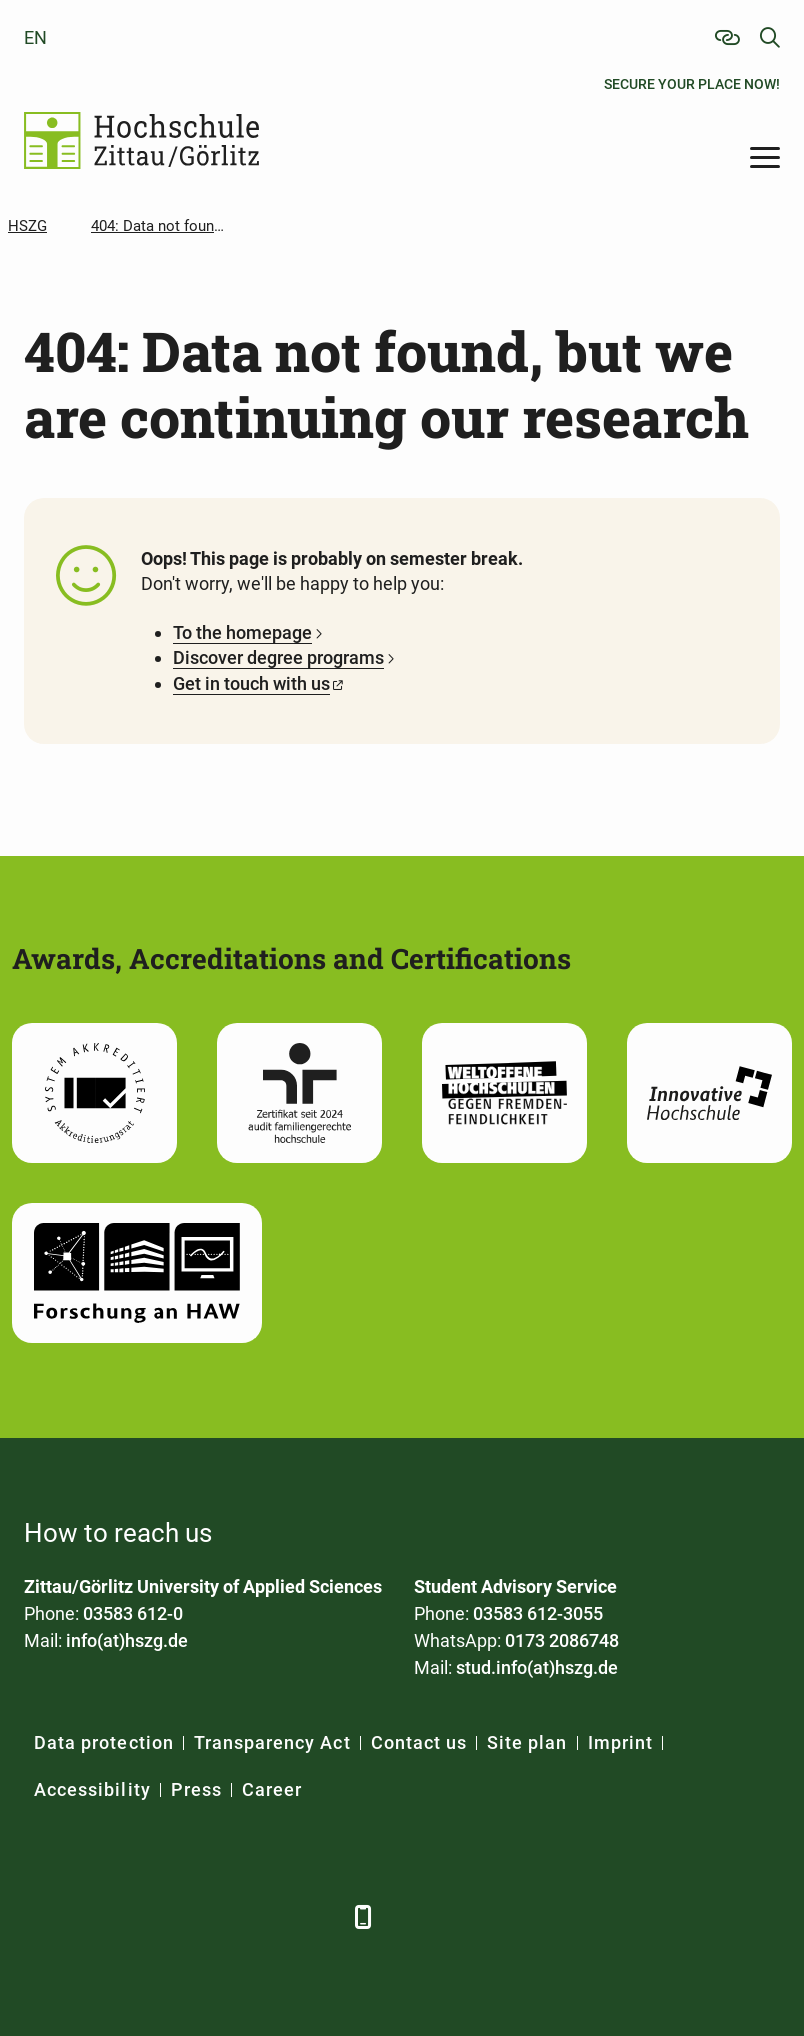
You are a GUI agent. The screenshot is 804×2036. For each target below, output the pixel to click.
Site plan (527, 1742)
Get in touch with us (251, 683)
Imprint (620, 1742)
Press (196, 1789)
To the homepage (242, 632)
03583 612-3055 (538, 1613)
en (35, 37)
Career (272, 1789)
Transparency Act (272, 1742)
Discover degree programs (278, 657)
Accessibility (92, 1789)
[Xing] (151, 1916)
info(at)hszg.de (127, 1640)
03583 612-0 (133, 1613)
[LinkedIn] (96, 1916)
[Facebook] (41, 1916)
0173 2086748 (562, 1640)
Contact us (419, 1742)
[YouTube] (206, 1916)
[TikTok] (316, 1916)
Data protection (104, 1742)
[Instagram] (261, 1916)
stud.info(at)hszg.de (537, 1667)
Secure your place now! (692, 84)
